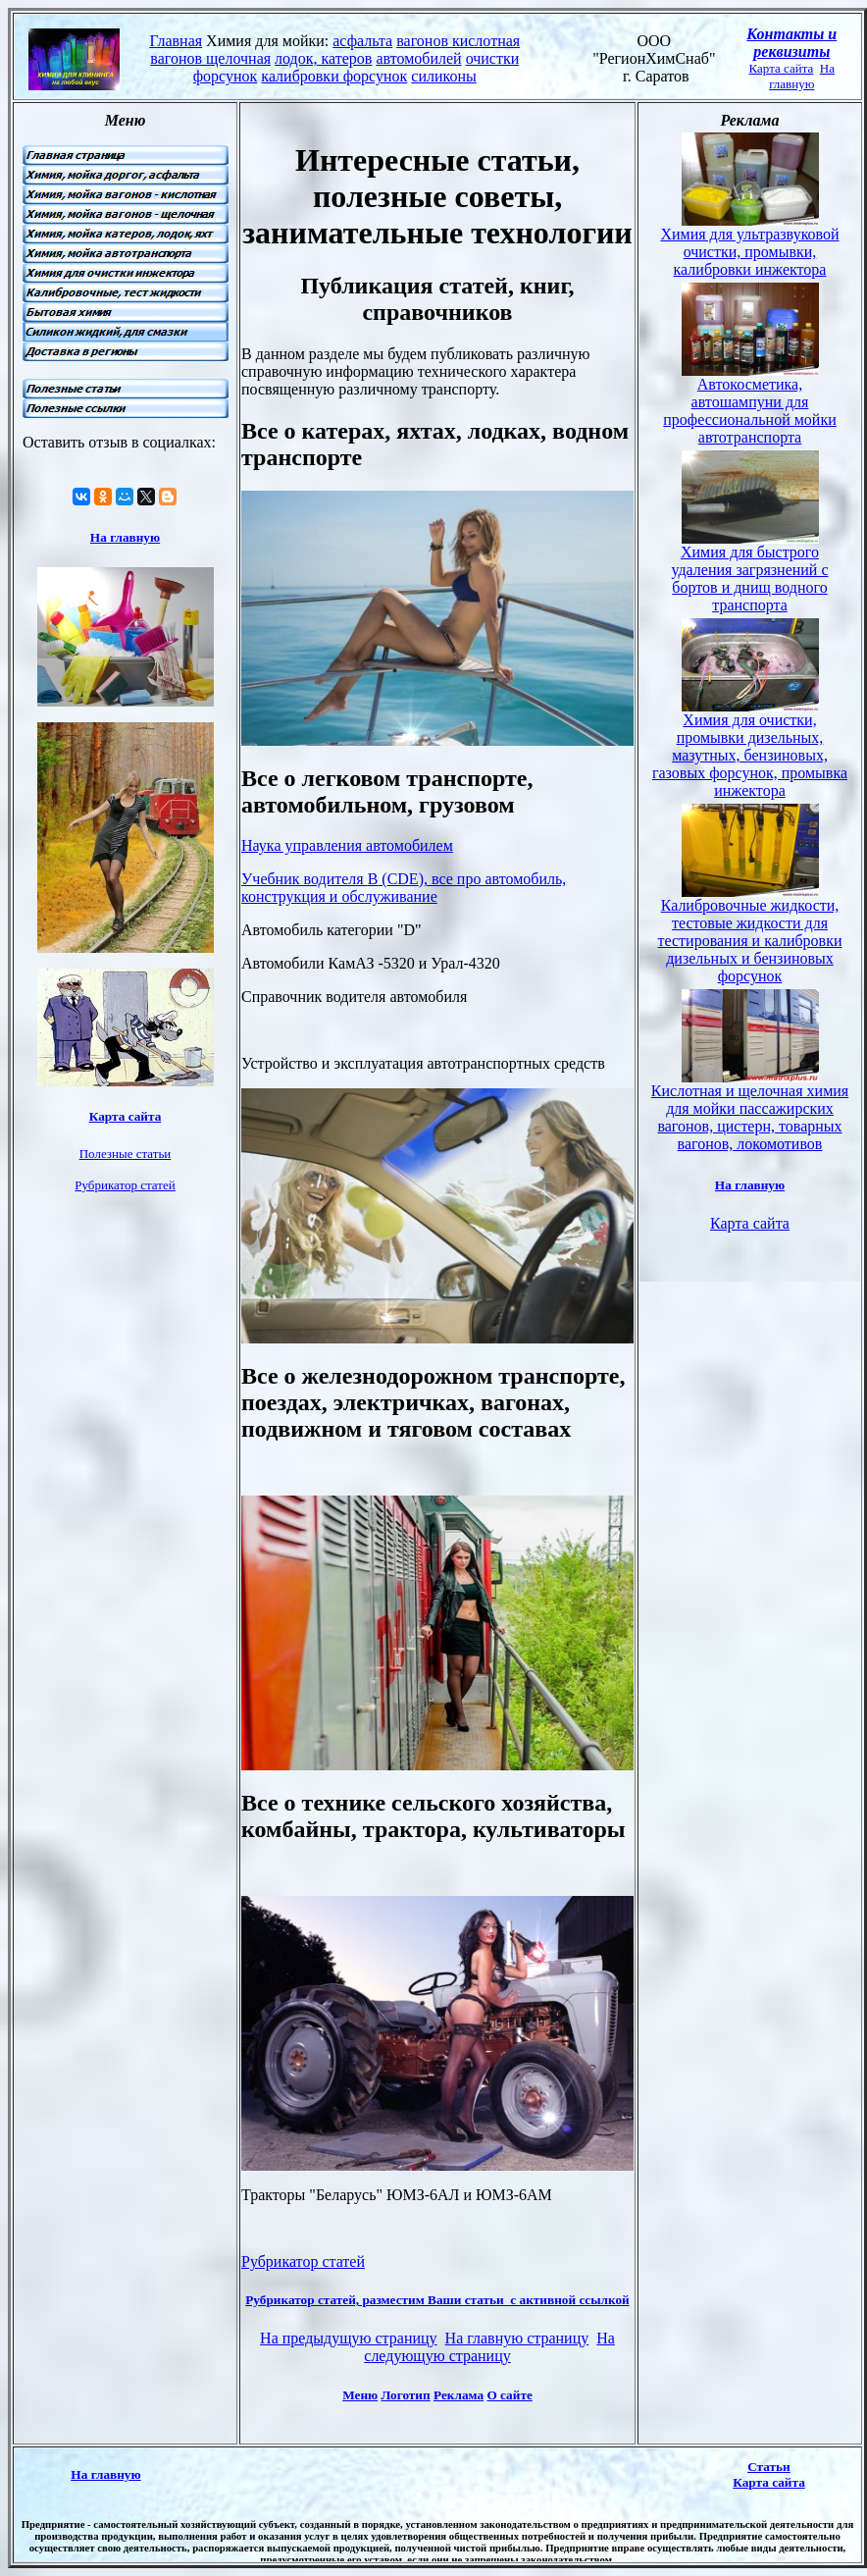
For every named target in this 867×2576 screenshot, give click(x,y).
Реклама (459, 2395)
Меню (360, 2395)
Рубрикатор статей (303, 2261)
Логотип (406, 2395)
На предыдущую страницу (348, 2338)
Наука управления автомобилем (347, 845)
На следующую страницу (489, 2347)
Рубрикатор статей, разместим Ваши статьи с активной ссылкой (437, 2299)
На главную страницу (517, 2338)
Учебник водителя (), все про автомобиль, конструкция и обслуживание (403, 887)
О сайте (509, 2395)
